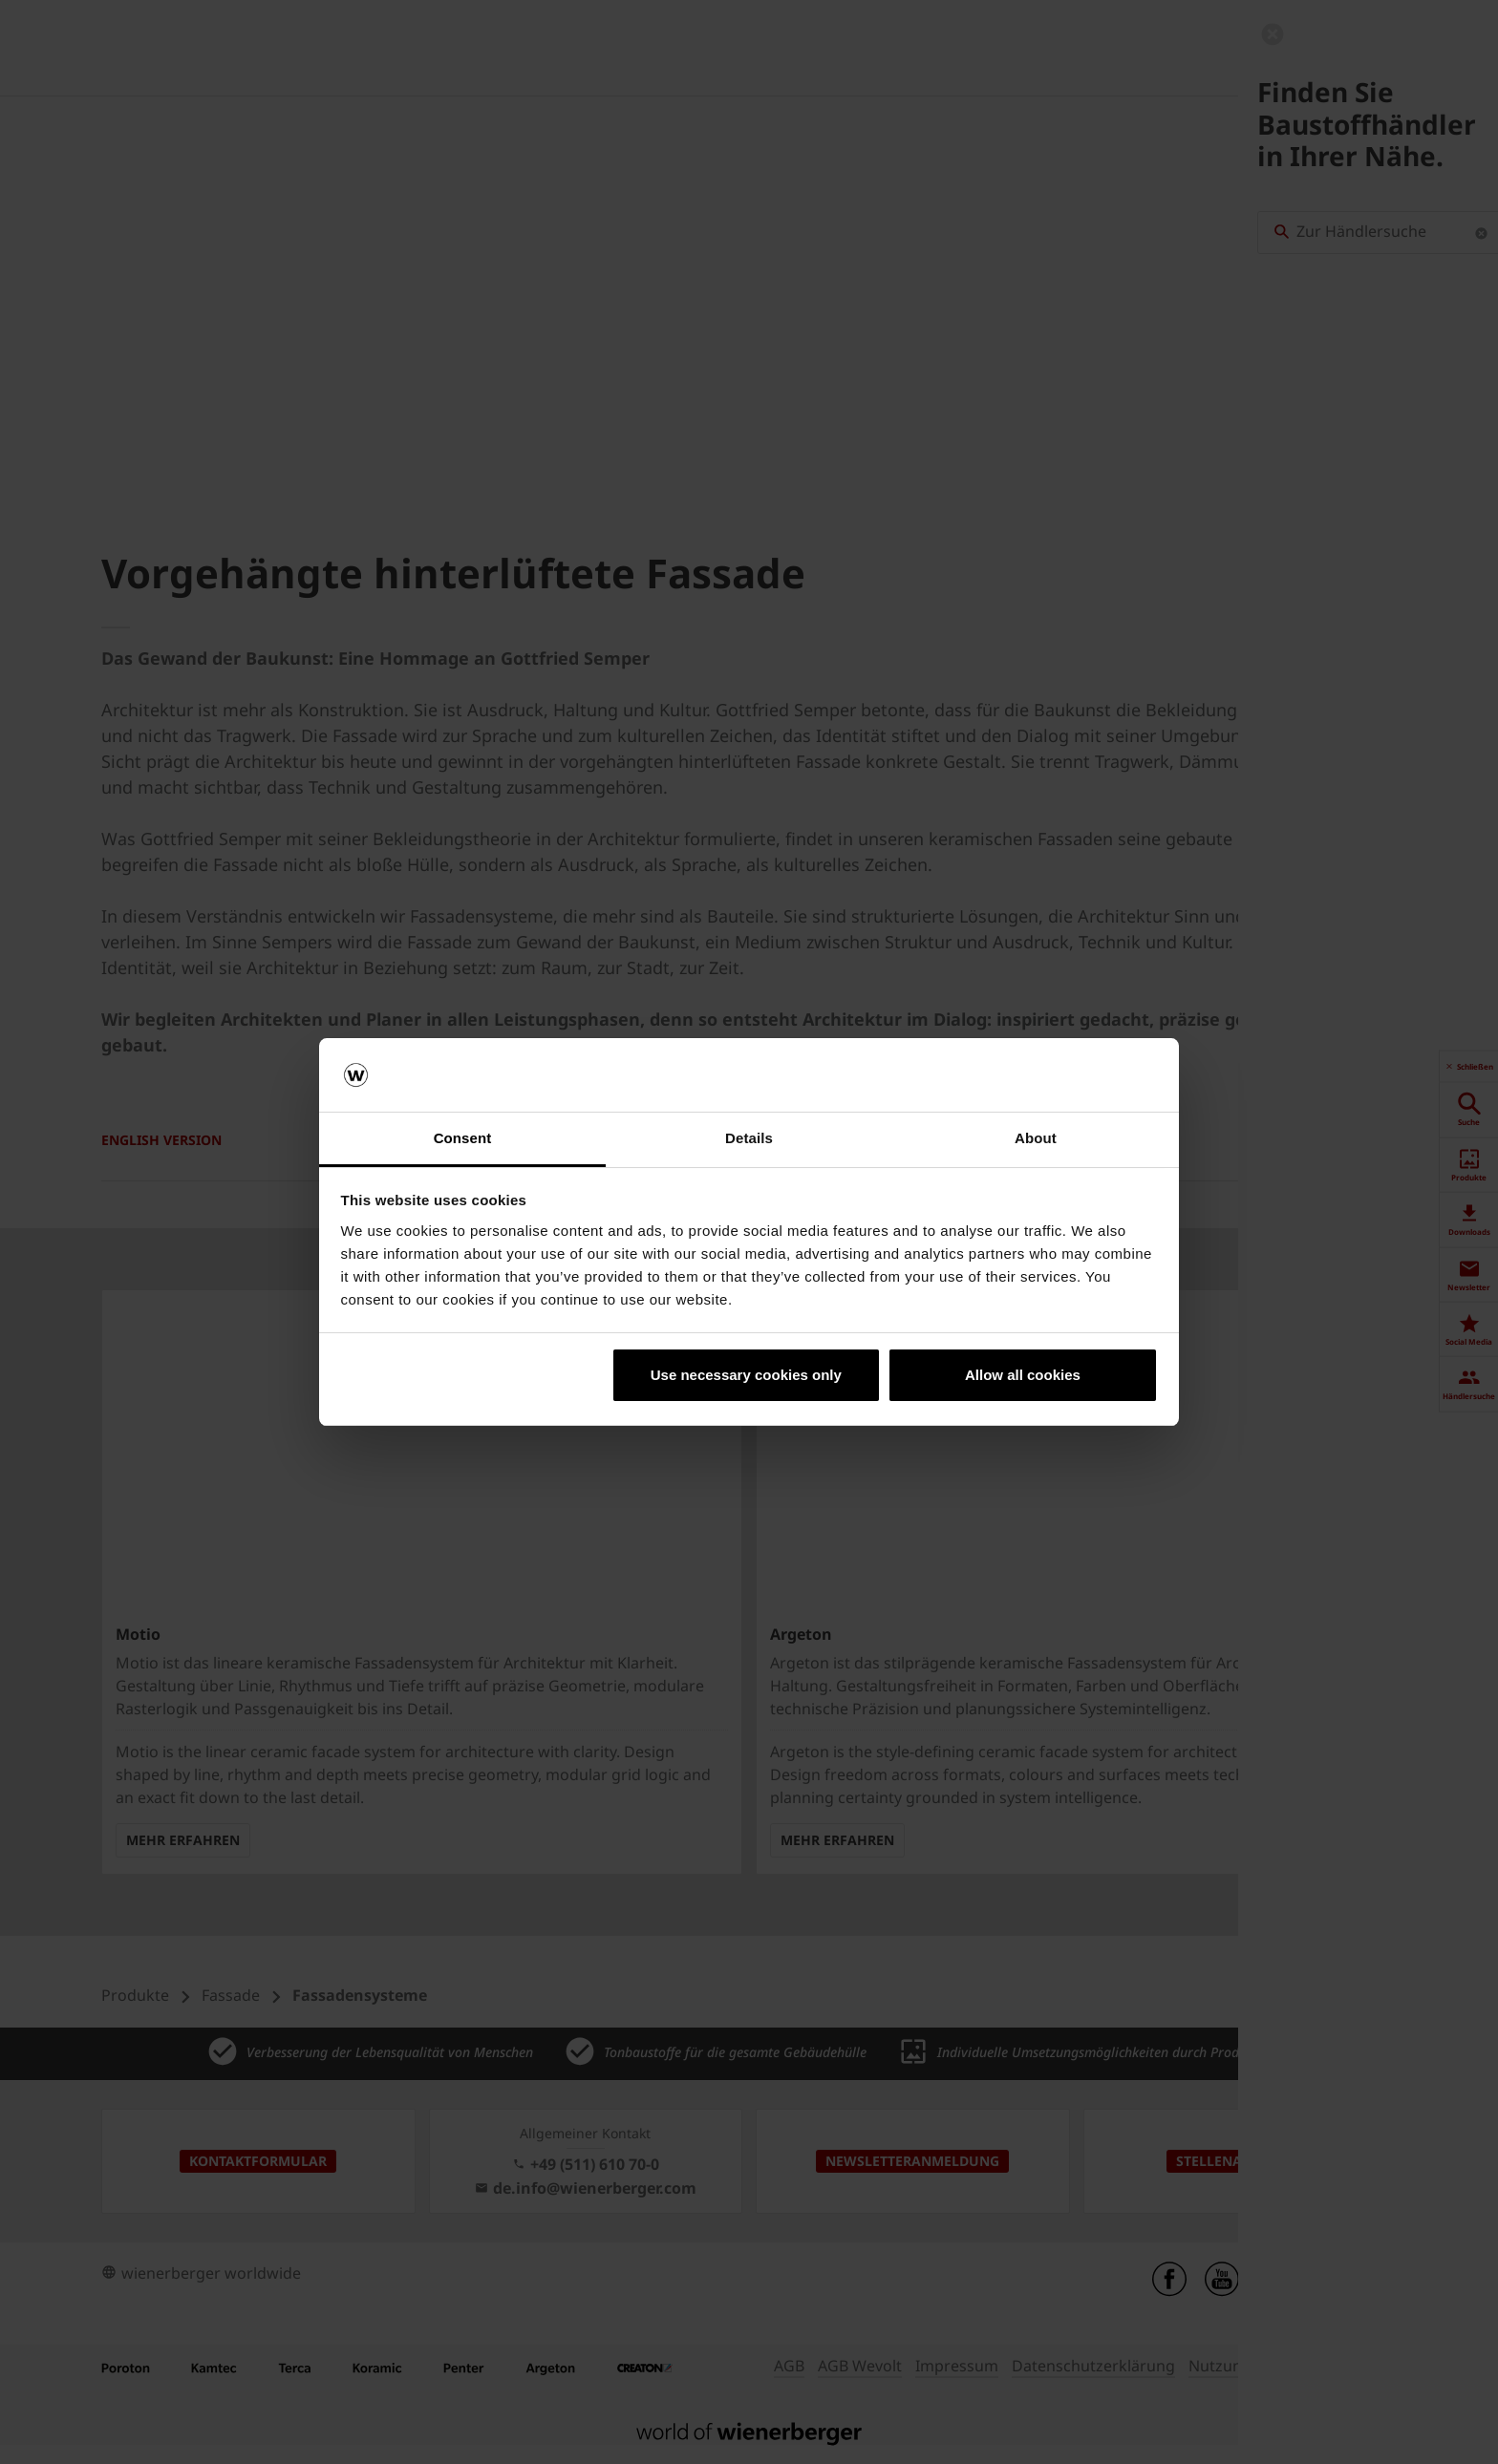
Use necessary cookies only (746, 1375)
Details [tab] (749, 1138)
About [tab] (1036, 1138)
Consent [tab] (463, 1138)
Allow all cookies (1023, 1375)
